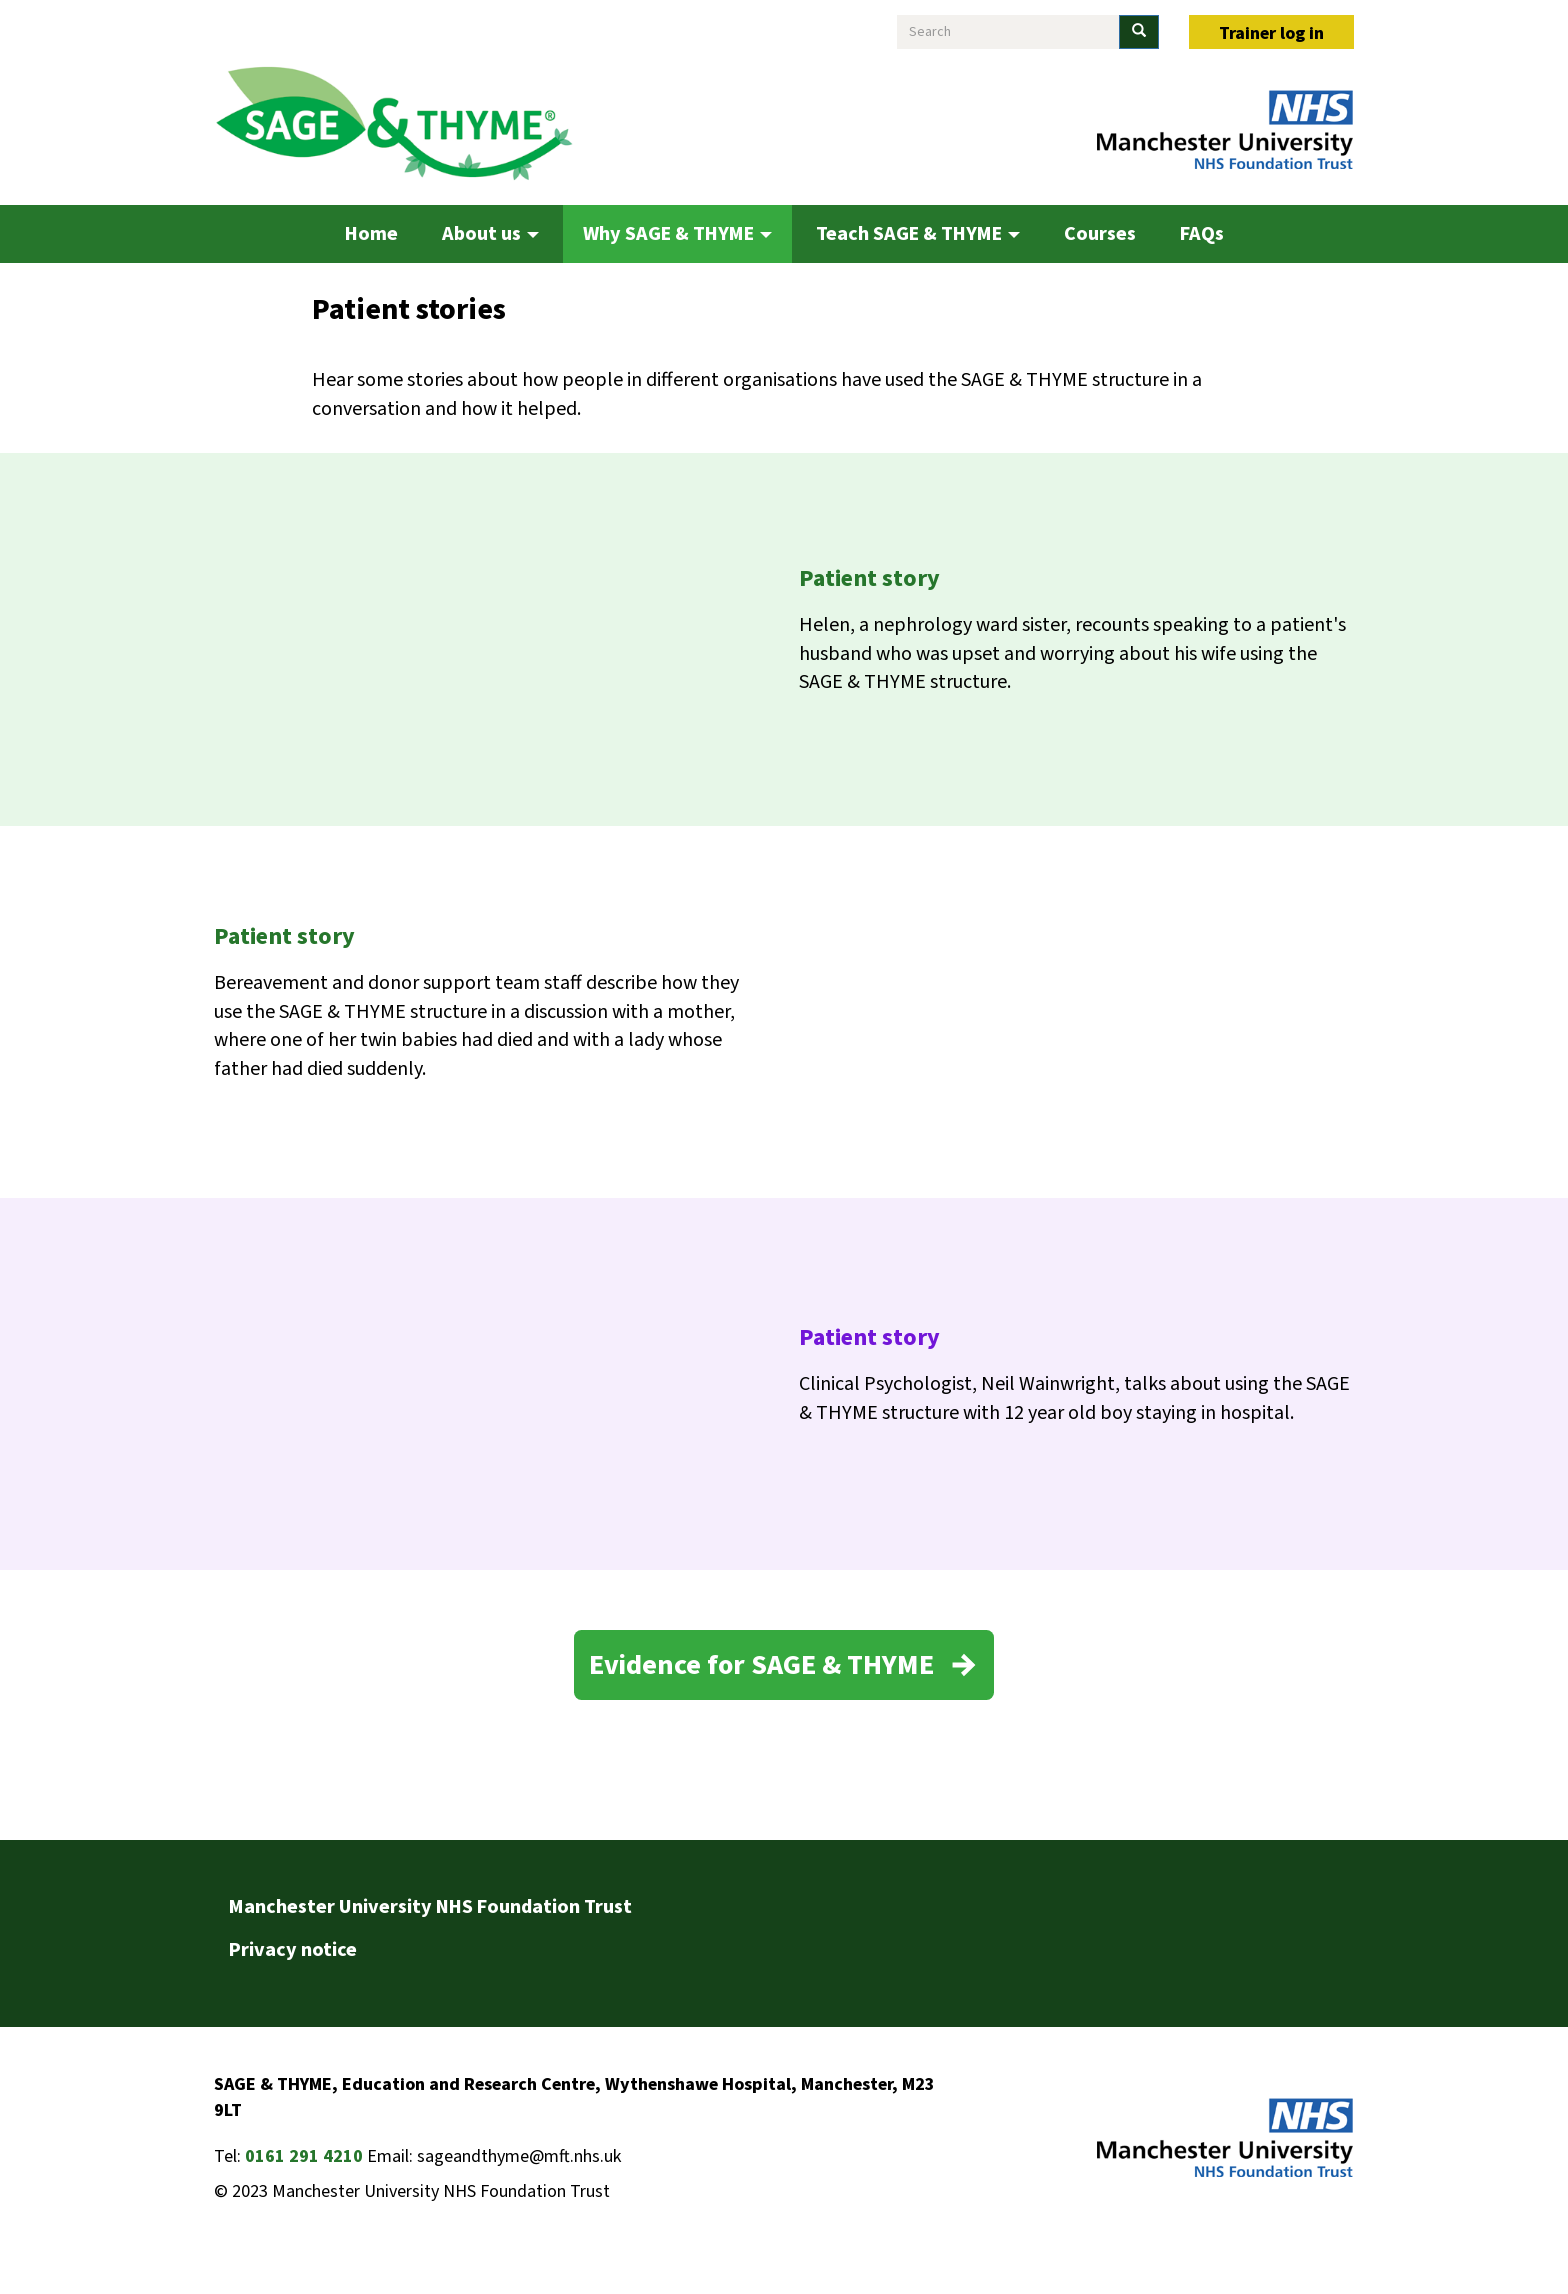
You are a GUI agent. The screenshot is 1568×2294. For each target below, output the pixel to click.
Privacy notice (293, 1950)
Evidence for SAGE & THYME (761, 1665)
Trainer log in (1271, 33)
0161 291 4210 (304, 2156)
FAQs (1202, 234)
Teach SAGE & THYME (918, 234)
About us (490, 234)
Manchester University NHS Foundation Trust (430, 1907)
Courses (1100, 234)
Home (371, 234)
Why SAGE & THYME (677, 234)
